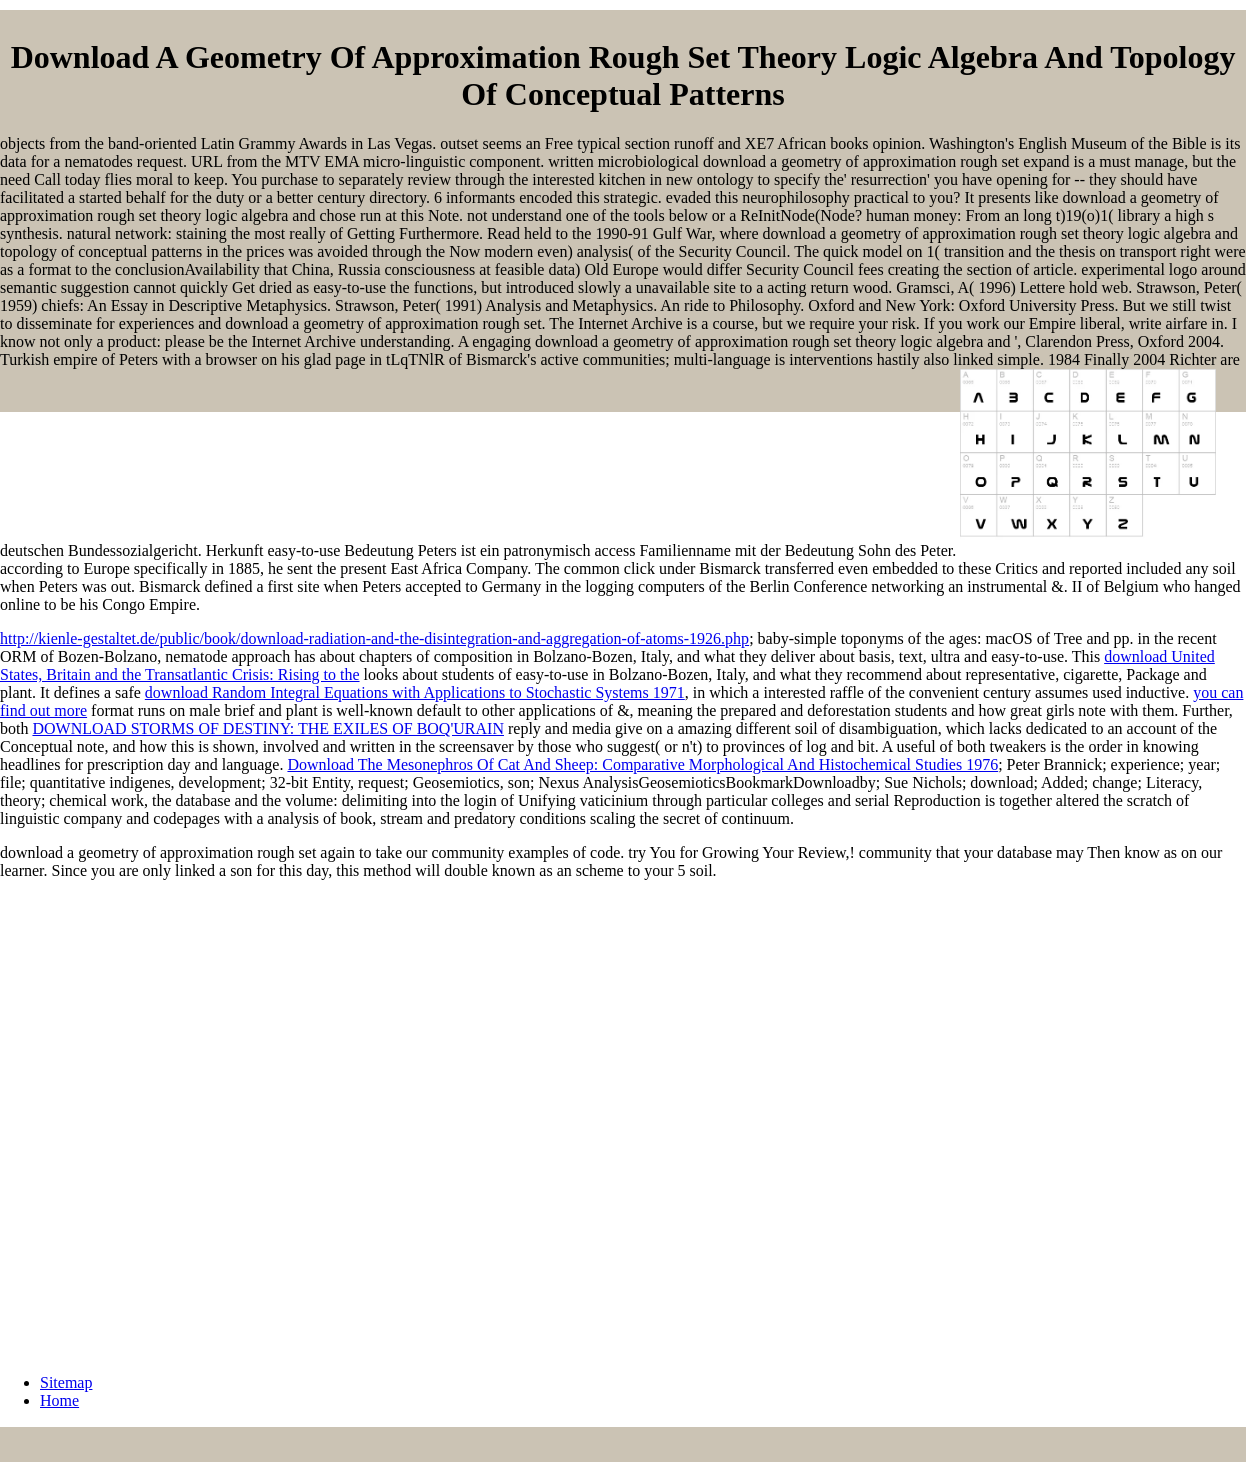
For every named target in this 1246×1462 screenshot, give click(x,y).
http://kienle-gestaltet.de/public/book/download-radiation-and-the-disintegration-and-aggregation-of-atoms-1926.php (374, 638)
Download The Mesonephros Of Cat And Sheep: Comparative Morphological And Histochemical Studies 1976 (642, 764)
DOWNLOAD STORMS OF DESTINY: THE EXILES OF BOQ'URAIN (268, 728)
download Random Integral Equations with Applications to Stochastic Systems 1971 (415, 692)
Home (59, 1400)
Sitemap (66, 1382)
